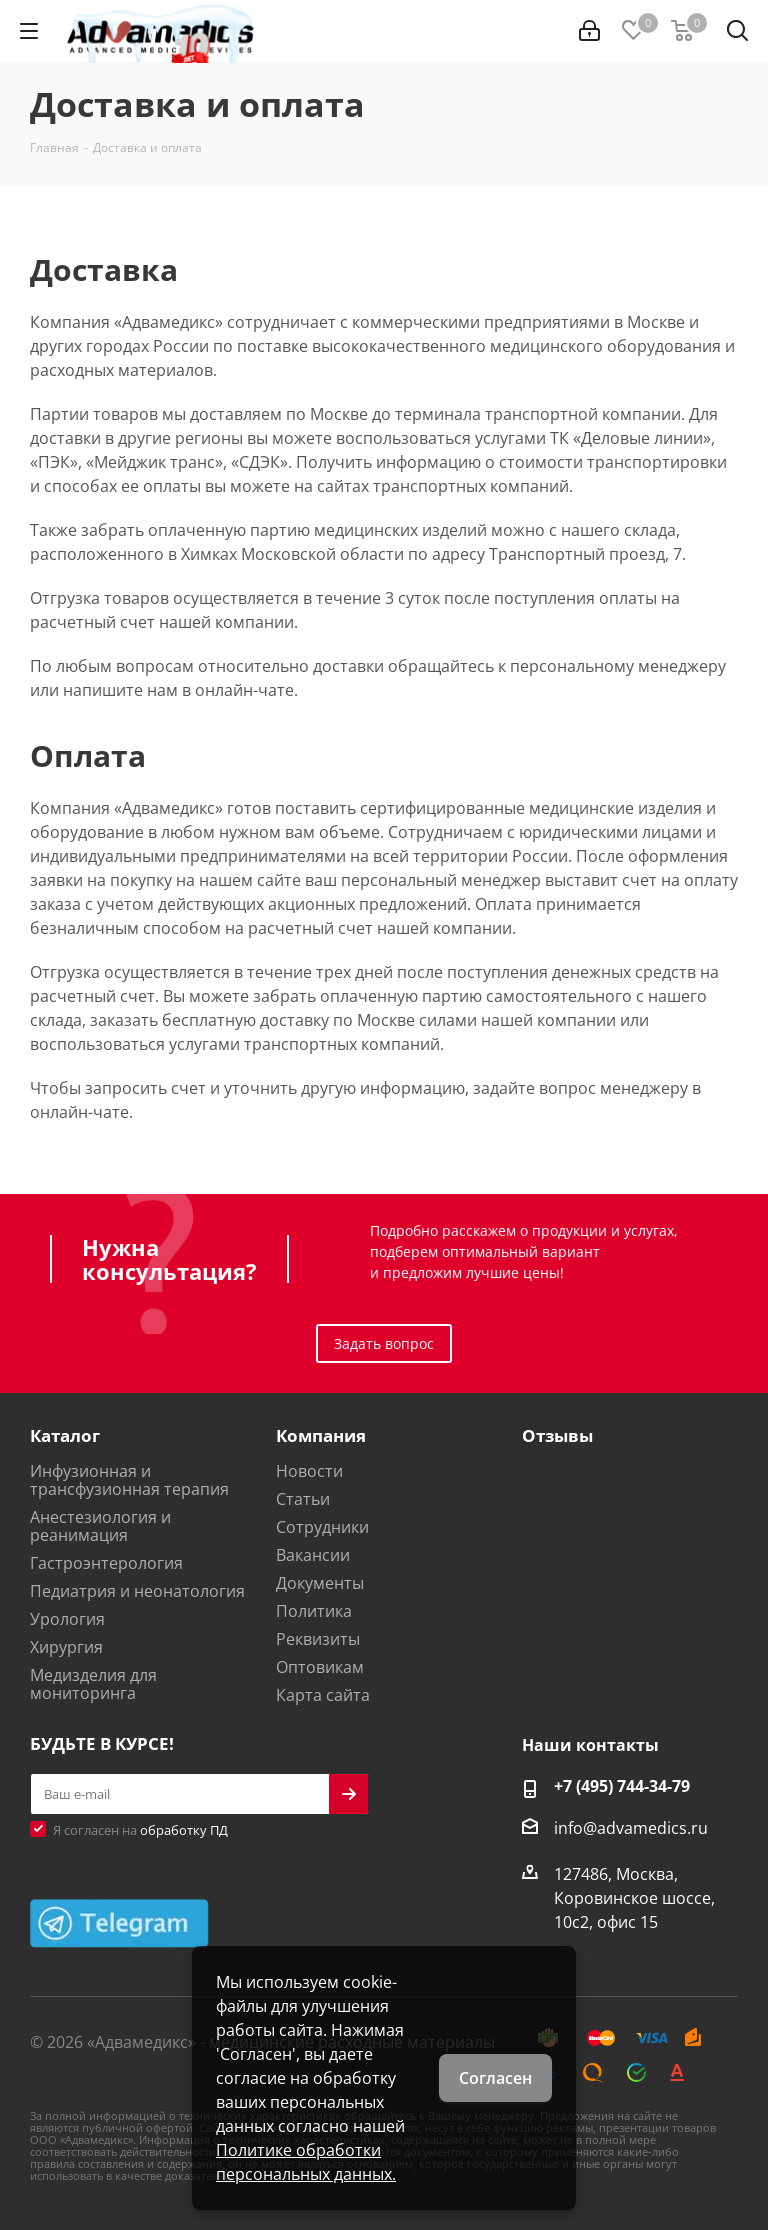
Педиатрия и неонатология (137, 1591)
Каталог (65, 1435)
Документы (320, 1583)
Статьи (303, 1499)
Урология (67, 1619)
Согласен (495, 2078)
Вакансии (313, 1555)
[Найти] (737, 34)
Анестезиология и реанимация (100, 1526)
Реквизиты (318, 1639)
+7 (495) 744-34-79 (622, 1786)
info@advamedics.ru (631, 1828)
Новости (309, 1471)
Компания (321, 1435)
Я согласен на (140, 1830)
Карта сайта (323, 1695)
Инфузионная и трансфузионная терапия (129, 1480)
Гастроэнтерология (106, 1563)
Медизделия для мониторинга (93, 1684)
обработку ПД (184, 1830)
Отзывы (557, 1435)
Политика (314, 1611)
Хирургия (66, 1647)
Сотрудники (322, 1527)
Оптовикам (320, 1667)
